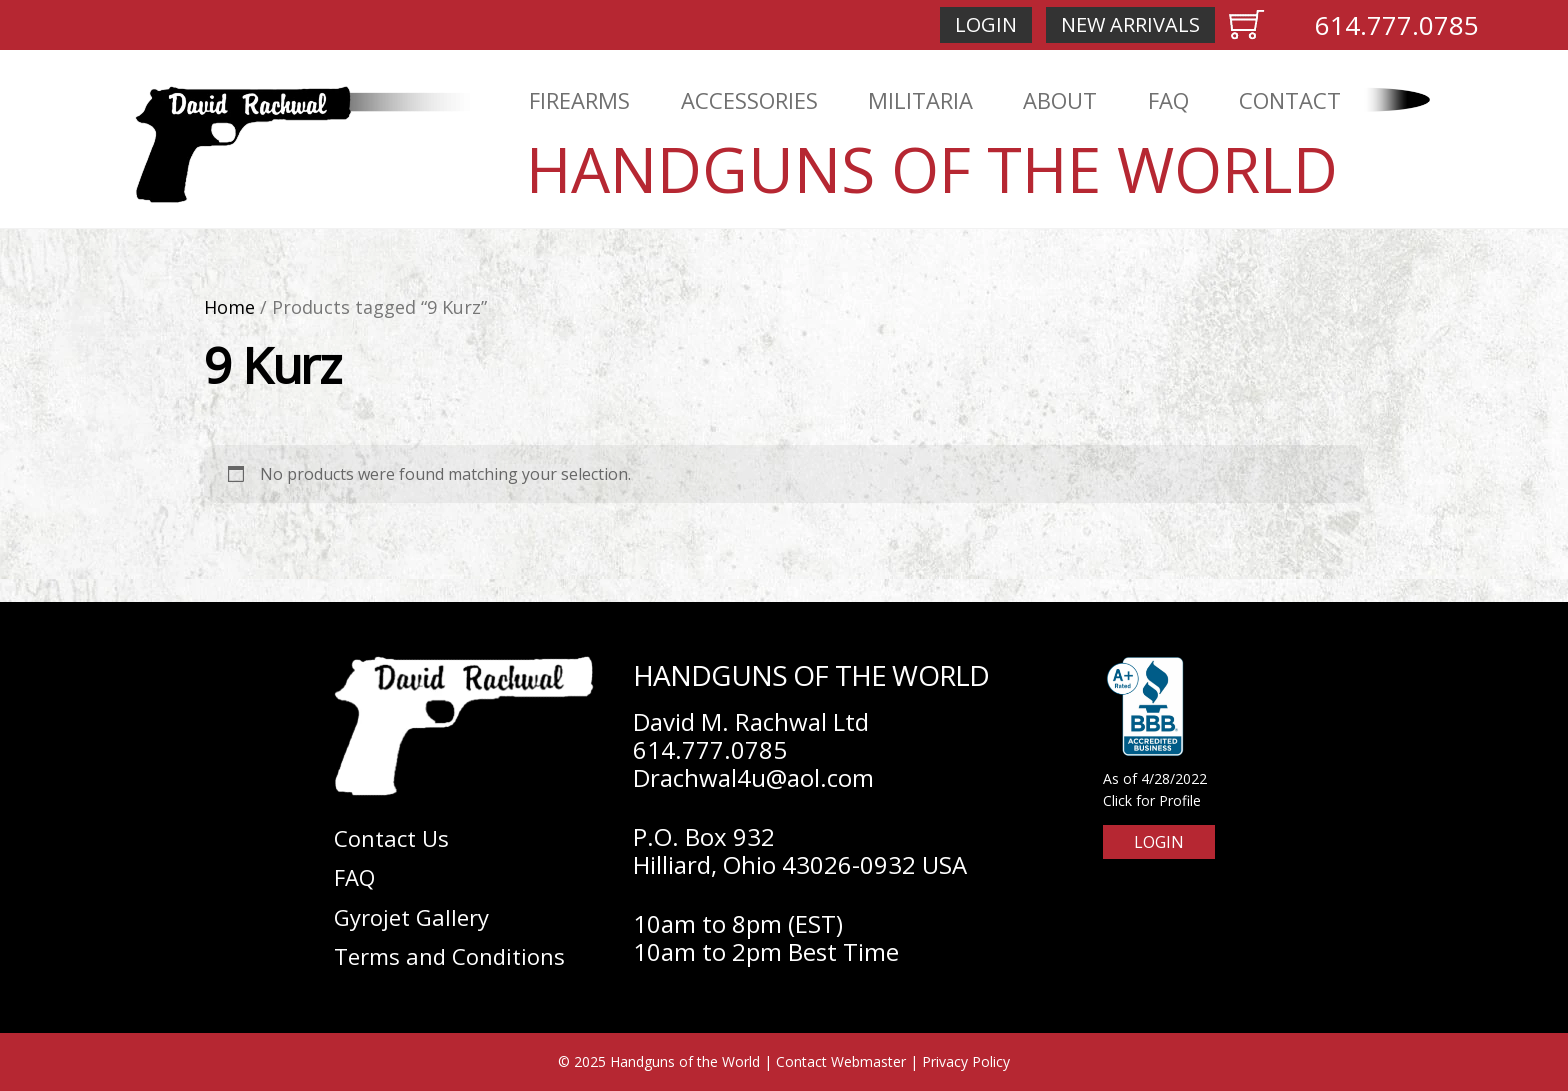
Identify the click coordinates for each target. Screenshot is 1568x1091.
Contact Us (391, 838)
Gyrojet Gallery (411, 917)
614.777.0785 (1397, 25)
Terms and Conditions (449, 956)
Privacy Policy (966, 1061)
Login (986, 24)
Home (229, 307)
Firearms (579, 100)
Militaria (920, 100)
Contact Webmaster (841, 1061)
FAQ (1168, 100)
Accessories (749, 100)
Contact (1290, 100)
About (1060, 100)
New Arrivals (1130, 24)
